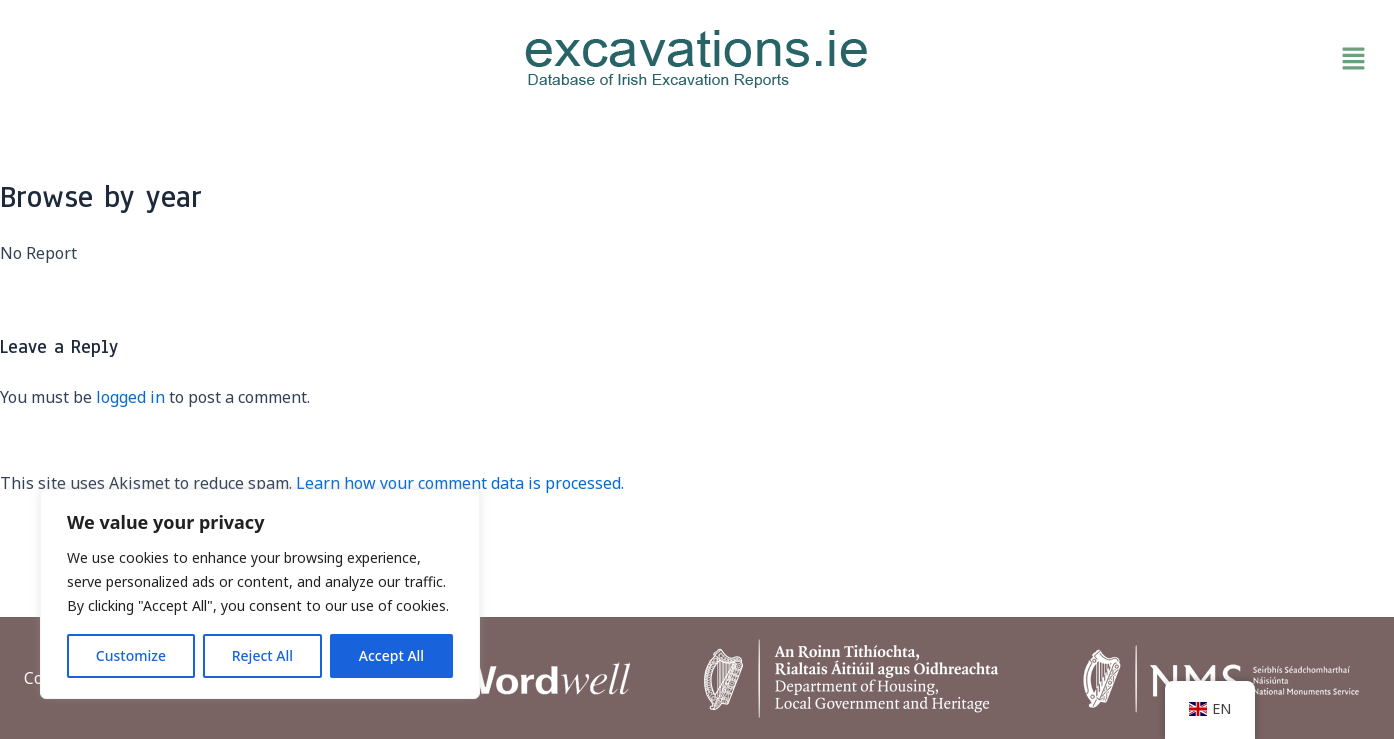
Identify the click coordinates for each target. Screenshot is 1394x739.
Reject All (262, 655)
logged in (130, 397)
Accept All (391, 655)
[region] (260, 594)
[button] (1155, 59)
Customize (131, 655)
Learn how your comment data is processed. (460, 483)
